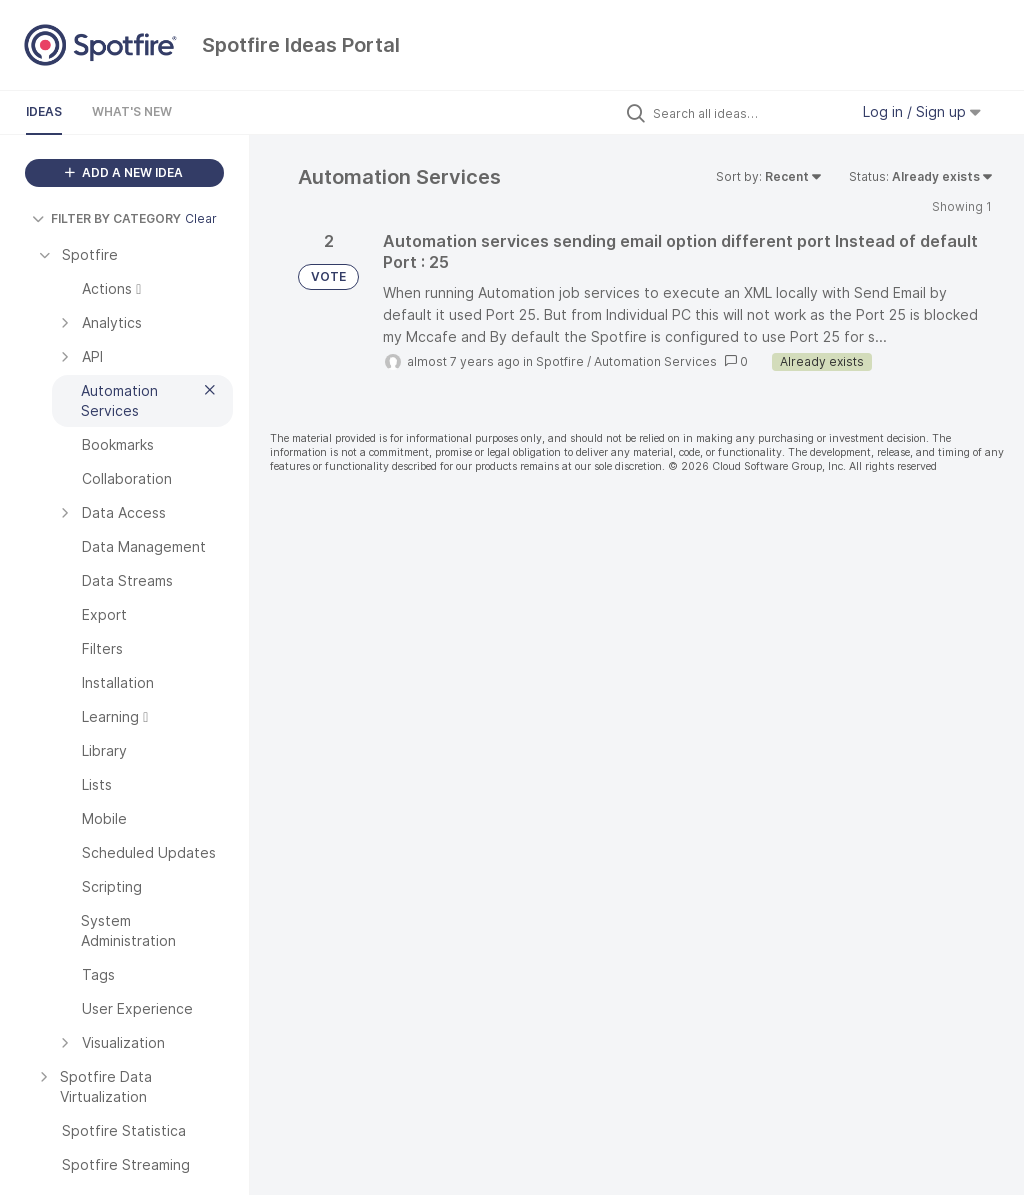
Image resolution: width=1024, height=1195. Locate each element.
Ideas (44, 111)
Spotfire (560, 361)
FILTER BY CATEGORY (106, 218)
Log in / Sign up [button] (922, 111)
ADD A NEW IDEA (124, 172)
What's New (132, 111)
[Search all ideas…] (746, 113)
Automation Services (655, 361)
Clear (201, 218)
